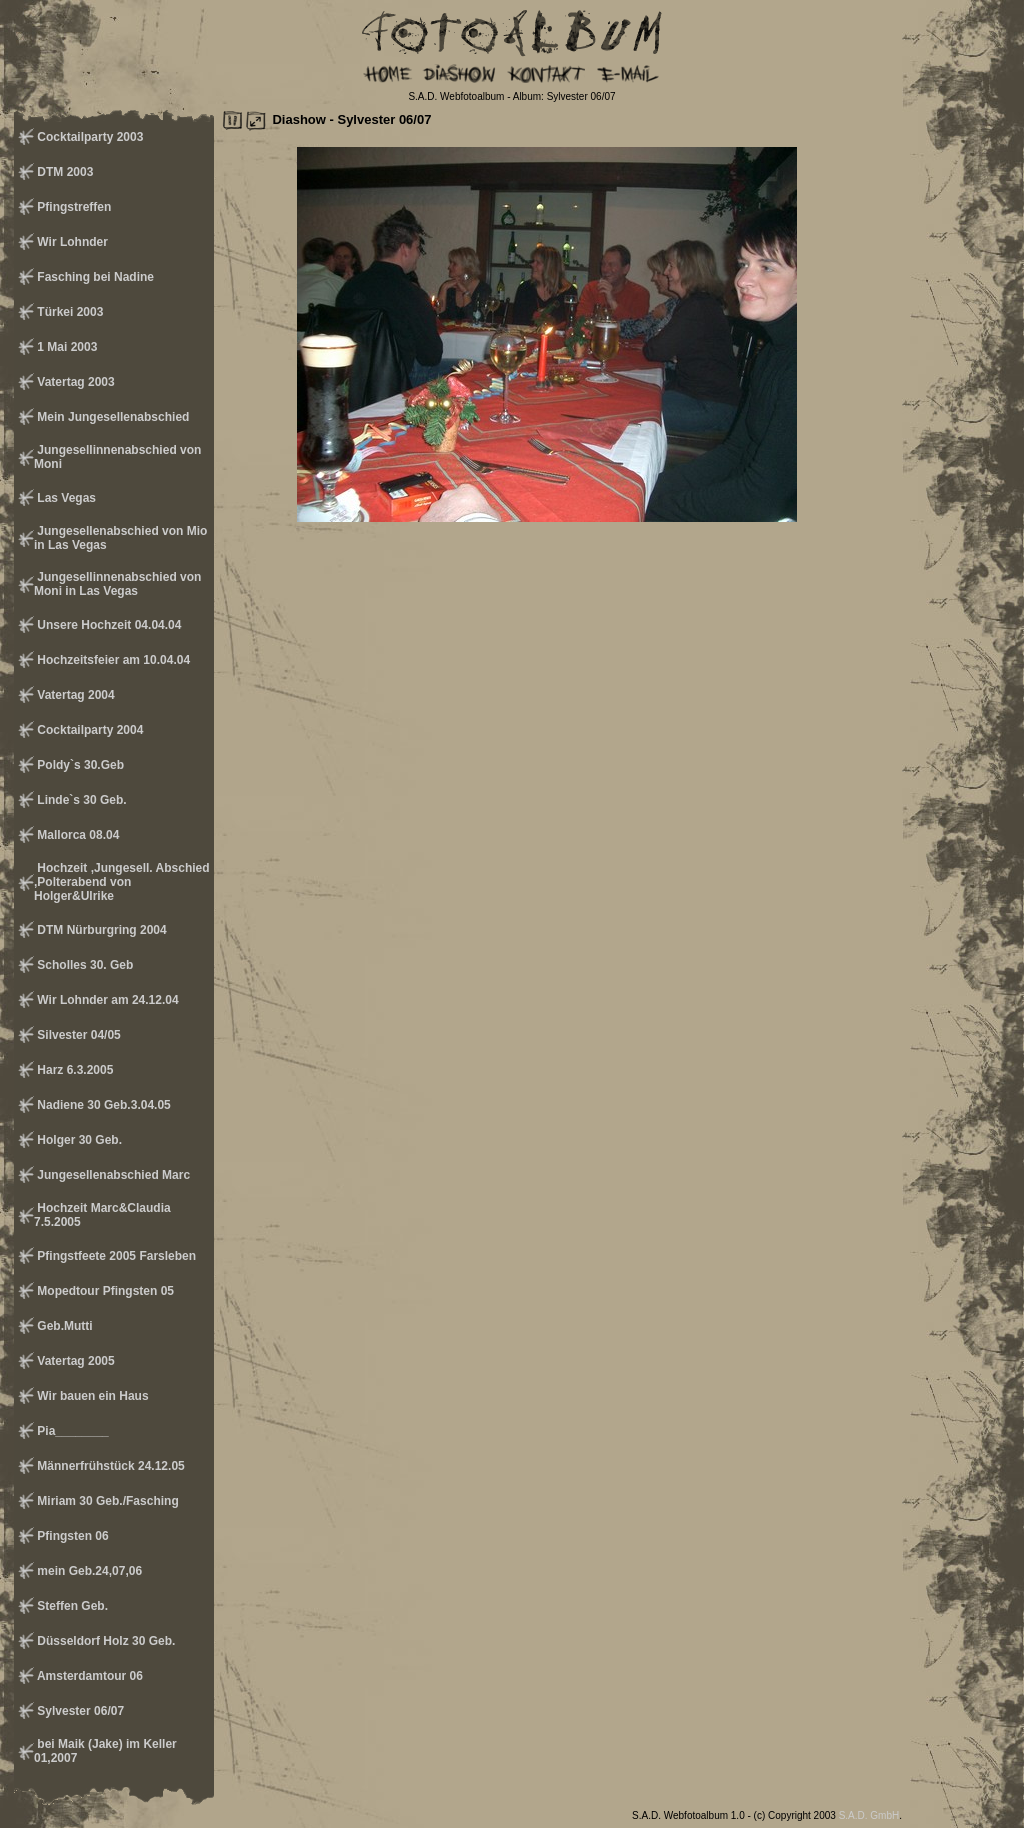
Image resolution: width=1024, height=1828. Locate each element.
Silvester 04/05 (77, 1035)
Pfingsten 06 (71, 1536)
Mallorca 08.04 (76, 835)
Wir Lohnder (71, 242)
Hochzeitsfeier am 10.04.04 (112, 660)
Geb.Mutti (63, 1326)
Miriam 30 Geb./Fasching (106, 1501)
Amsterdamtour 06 (88, 1676)
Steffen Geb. (71, 1606)
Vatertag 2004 (74, 695)
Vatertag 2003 (74, 382)
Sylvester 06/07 (79, 1711)
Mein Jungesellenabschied (111, 417)
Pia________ (71, 1431)
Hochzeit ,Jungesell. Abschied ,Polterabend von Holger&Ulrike (122, 882)
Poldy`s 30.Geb (79, 765)
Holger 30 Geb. (78, 1140)
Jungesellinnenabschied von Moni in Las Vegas (117, 584)
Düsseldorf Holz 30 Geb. (104, 1641)
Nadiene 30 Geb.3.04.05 (102, 1105)
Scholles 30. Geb (83, 965)
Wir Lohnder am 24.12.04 (106, 1000)
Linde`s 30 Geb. (80, 800)
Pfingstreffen (72, 207)
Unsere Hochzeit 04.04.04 (107, 625)
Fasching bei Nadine (94, 277)
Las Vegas (65, 498)
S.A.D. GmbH (869, 1815)
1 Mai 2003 (65, 347)
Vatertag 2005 (74, 1361)
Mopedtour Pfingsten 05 (104, 1291)
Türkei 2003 (68, 312)
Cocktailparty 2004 (88, 730)
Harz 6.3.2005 (73, 1070)
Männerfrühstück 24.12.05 (109, 1466)
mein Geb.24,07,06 (88, 1571)
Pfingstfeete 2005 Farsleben (115, 1256)
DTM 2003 (63, 172)
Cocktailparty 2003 (88, 137)
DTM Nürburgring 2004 (100, 930)
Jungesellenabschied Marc (112, 1175)
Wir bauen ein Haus (91, 1396)
